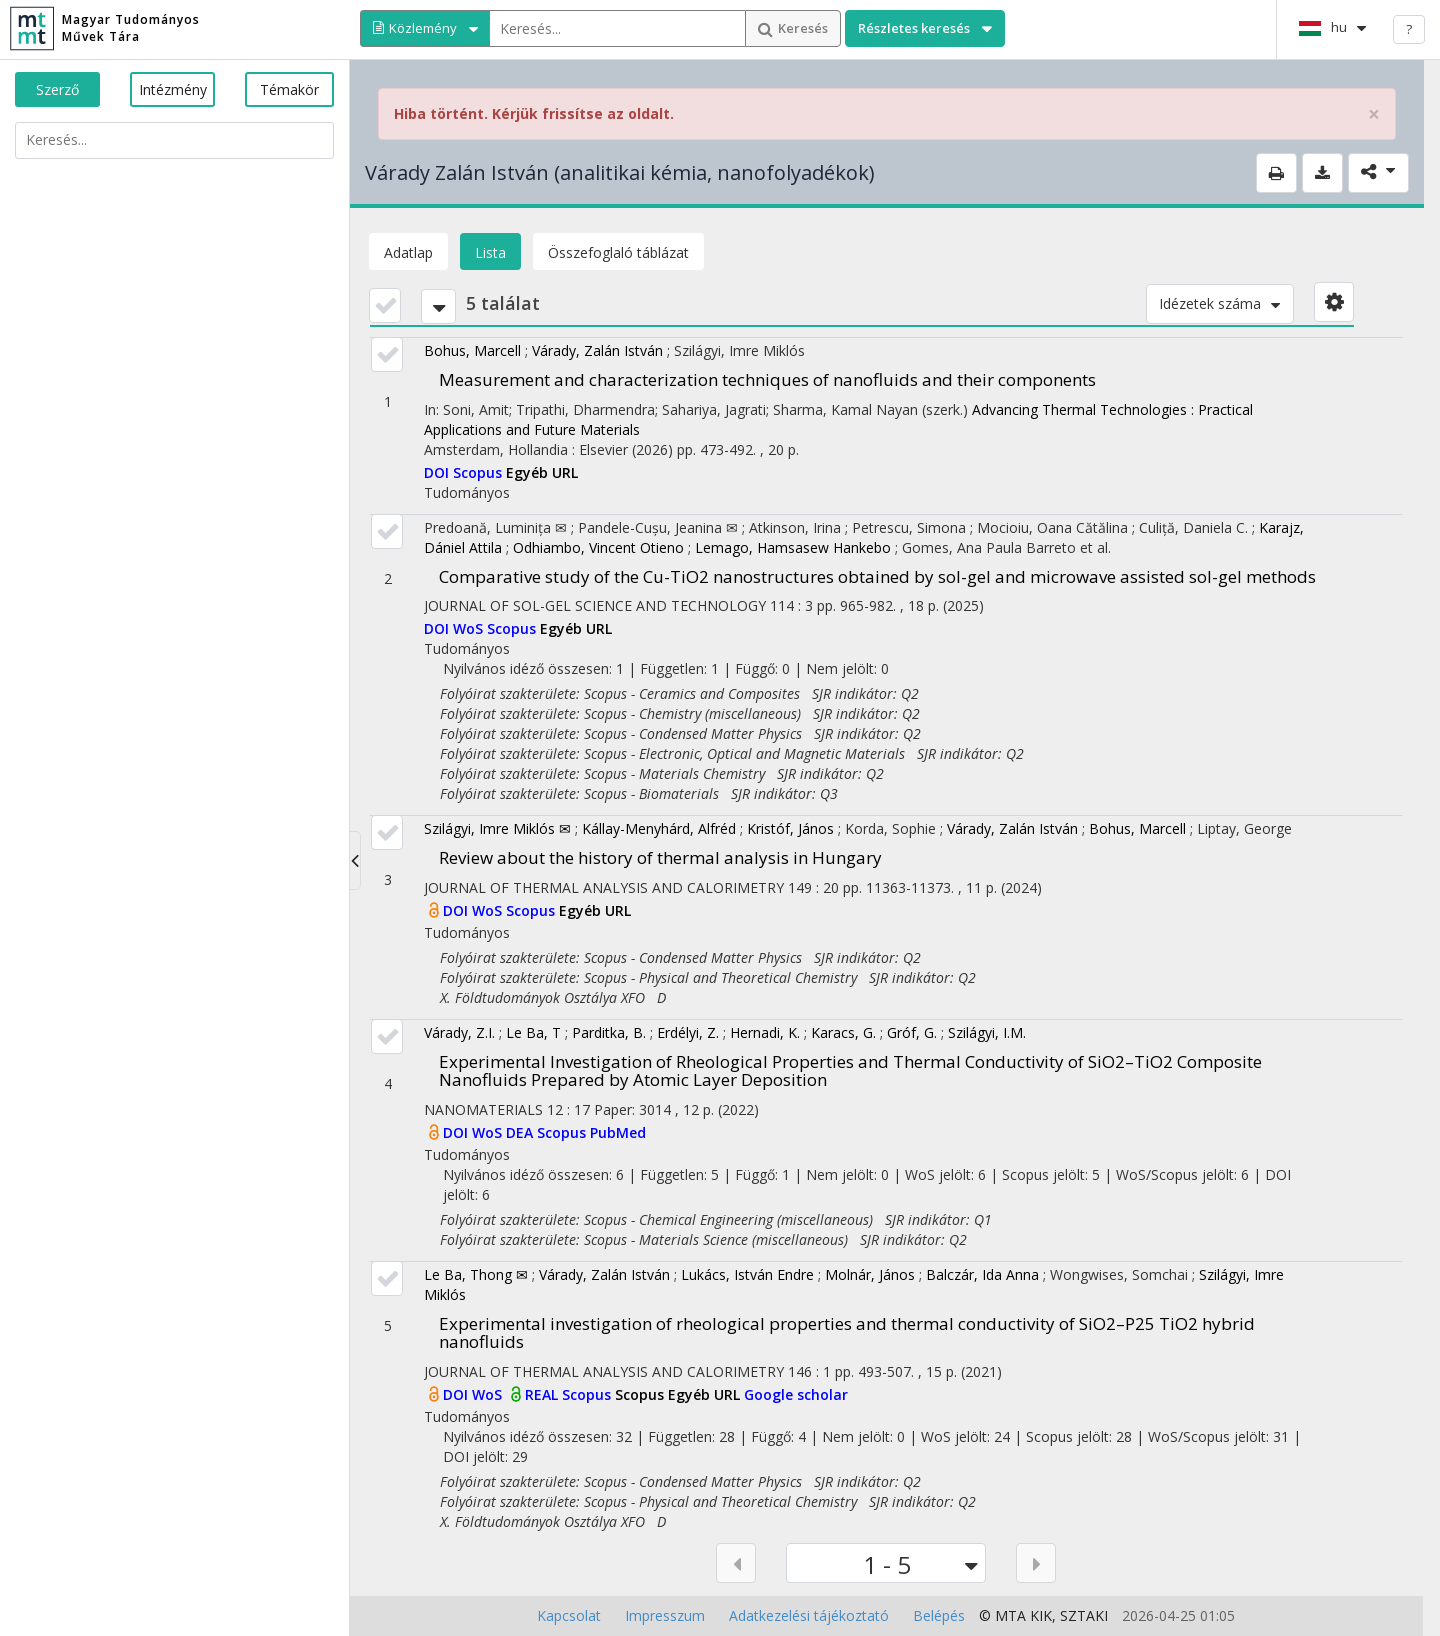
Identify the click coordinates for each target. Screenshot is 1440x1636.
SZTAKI (1084, 1615)
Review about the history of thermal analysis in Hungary (660, 857)
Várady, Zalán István (597, 350)
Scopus (479, 472)
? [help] (1409, 29)
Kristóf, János (790, 828)
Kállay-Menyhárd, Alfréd (659, 828)
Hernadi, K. (765, 1032)
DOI (438, 472)
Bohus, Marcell (472, 350)
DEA (521, 1132)
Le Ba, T (533, 1032)
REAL (543, 1394)
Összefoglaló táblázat (618, 252)
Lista (490, 252)
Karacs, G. (843, 1032)
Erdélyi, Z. (688, 1032)
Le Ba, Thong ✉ (476, 1274)
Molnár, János (870, 1274)
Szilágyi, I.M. (987, 1032)
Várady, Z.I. (459, 1032)
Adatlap (408, 252)
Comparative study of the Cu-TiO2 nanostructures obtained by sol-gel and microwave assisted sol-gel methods (877, 576)
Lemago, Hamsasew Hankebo (793, 547)
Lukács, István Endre (747, 1274)
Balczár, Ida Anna (982, 1274)
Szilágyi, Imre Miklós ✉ (497, 828)
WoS (470, 628)
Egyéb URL (542, 472)
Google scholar (796, 1394)
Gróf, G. (912, 1032)
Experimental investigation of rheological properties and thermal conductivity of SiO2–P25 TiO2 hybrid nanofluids (847, 1333)
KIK (1041, 1615)
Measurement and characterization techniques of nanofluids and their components (767, 379)
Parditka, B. (609, 1032)
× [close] (1374, 114)
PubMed (618, 1132)
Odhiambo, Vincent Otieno (598, 547)
